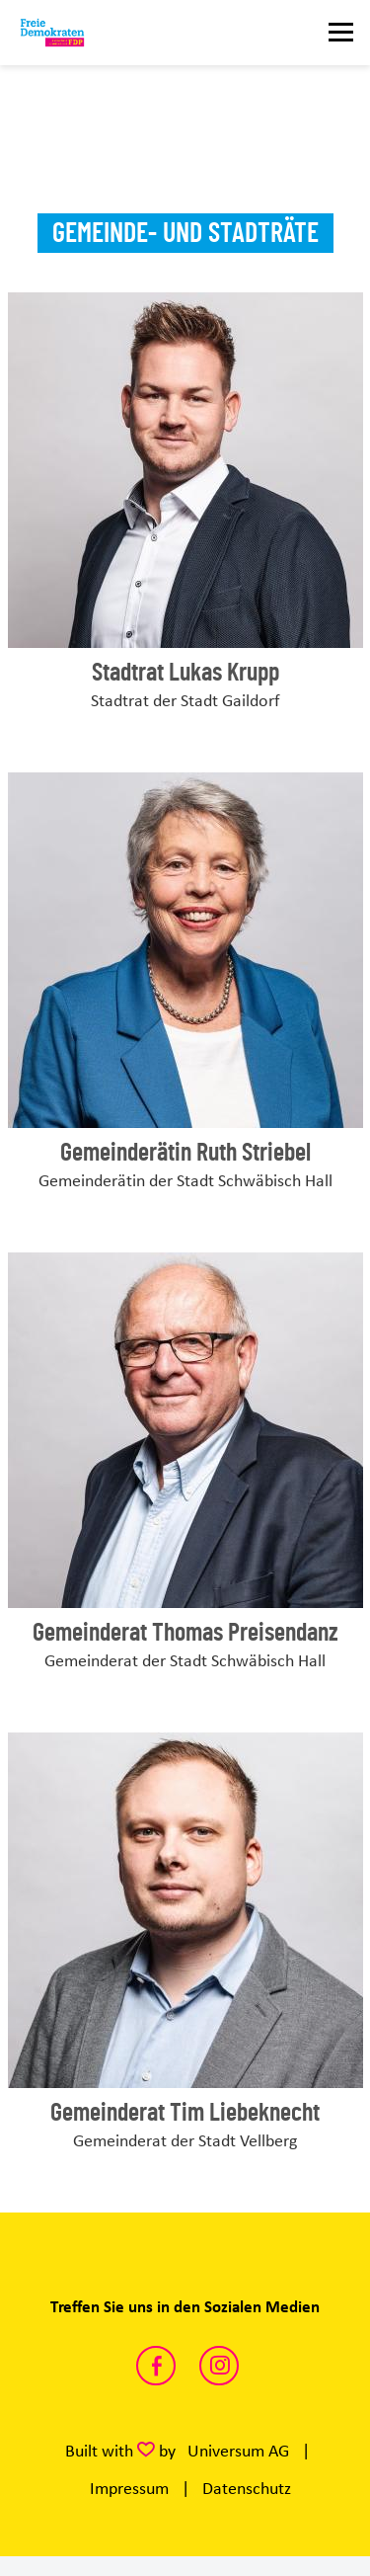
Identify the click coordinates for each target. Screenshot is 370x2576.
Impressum (129, 2488)
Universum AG (238, 2450)
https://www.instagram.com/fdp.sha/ (219, 2365)
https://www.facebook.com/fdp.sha (156, 2365)
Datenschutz (246, 2488)
